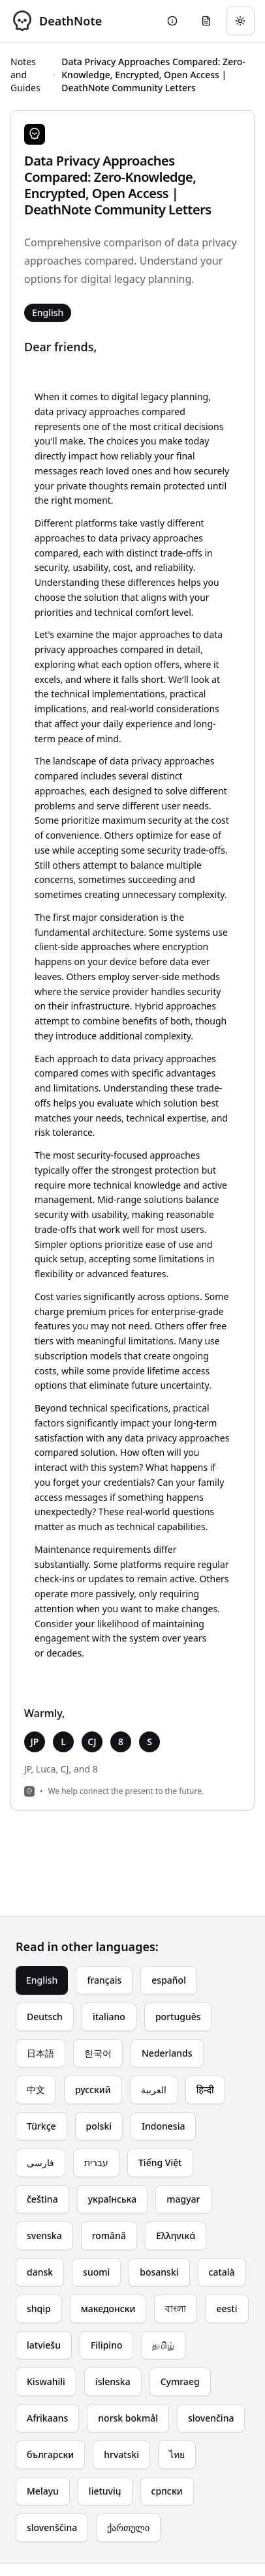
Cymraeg (180, 2381)
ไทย (177, 2454)
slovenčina (211, 2418)
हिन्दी (205, 2089)
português (178, 2016)
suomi (96, 2272)
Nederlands (167, 2053)
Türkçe (41, 2126)
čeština (42, 2199)
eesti (226, 2308)
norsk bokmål (128, 2418)
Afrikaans (47, 2418)
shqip (39, 2308)
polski (99, 2126)
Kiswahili (46, 2381)
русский (93, 2089)
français (104, 1980)
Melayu (43, 2491)
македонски (108, 2308)
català (222, 2272)
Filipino (107, 2345)
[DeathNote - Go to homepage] (56, 21)
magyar (183, 2199)
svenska (44, 2235)
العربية (153, 2089)
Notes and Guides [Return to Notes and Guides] (25, 74)
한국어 (98, 2053)
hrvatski (121, 2454)
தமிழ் (163, 2345)
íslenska (113, 2381)
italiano (109, 2016)
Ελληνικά (175, 2235)
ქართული (128, 2527)
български (50, 2454)
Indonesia (163, 2126)
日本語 (40, 2053)
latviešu (44, 2345)
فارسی (40, 2162)
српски (167, 2491)
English (41, 1980)
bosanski (159, 2272)
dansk (40, 2272)
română (109, 2235)
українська (112, 2199)
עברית (96, 2162)
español (168, 1980)
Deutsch (45, 2016)
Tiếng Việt (160, 2162)
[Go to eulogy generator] (206, 21)
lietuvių (105, 2491)
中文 (36, 2089)
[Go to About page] (172, 21)
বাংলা (175, 2308)
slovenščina (52, 2527)
